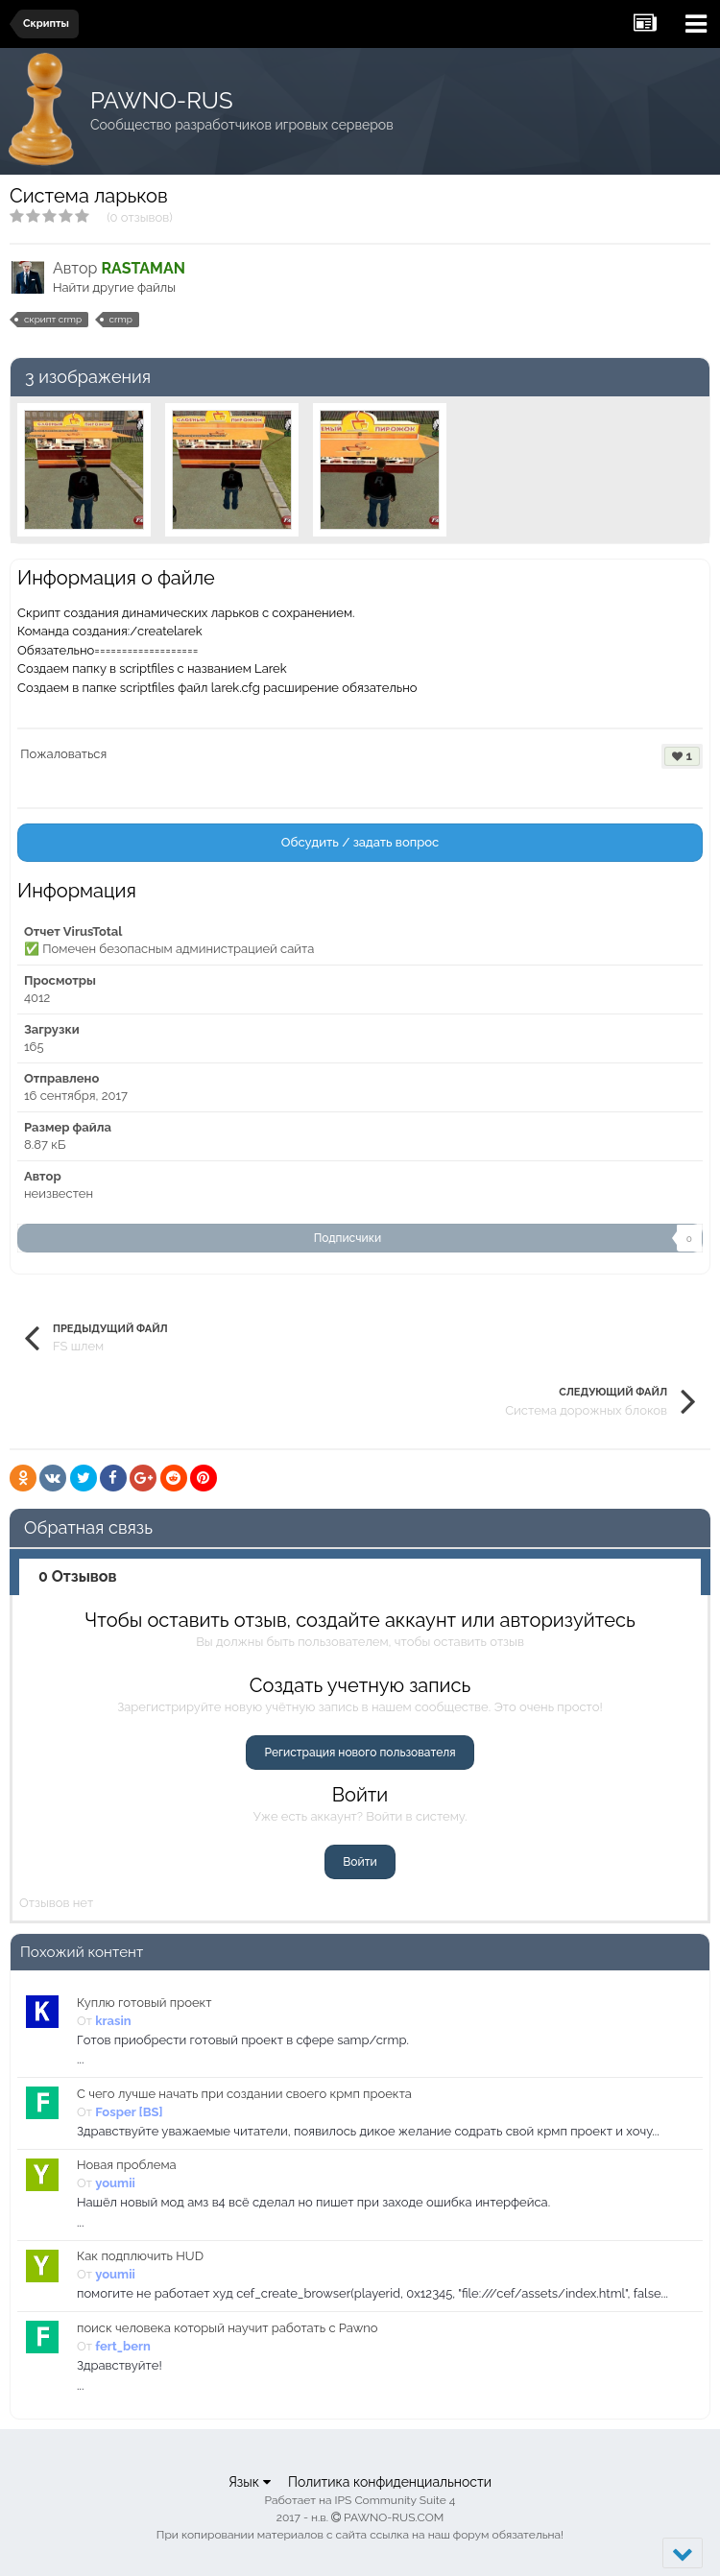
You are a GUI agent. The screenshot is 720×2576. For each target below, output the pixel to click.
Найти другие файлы (114, 287)
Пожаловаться (63, 754)
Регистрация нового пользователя (359, 1752)
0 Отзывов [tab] (77, 1576)
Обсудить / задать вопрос (360, 842)
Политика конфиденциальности (390, 2482)
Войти (359, 1862)
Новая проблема (127, 2165)
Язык (249, 2482)
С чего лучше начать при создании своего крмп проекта (244, 2094)
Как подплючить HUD (140, 2256)
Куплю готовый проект (144, 2002)
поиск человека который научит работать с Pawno (227, 2328)
